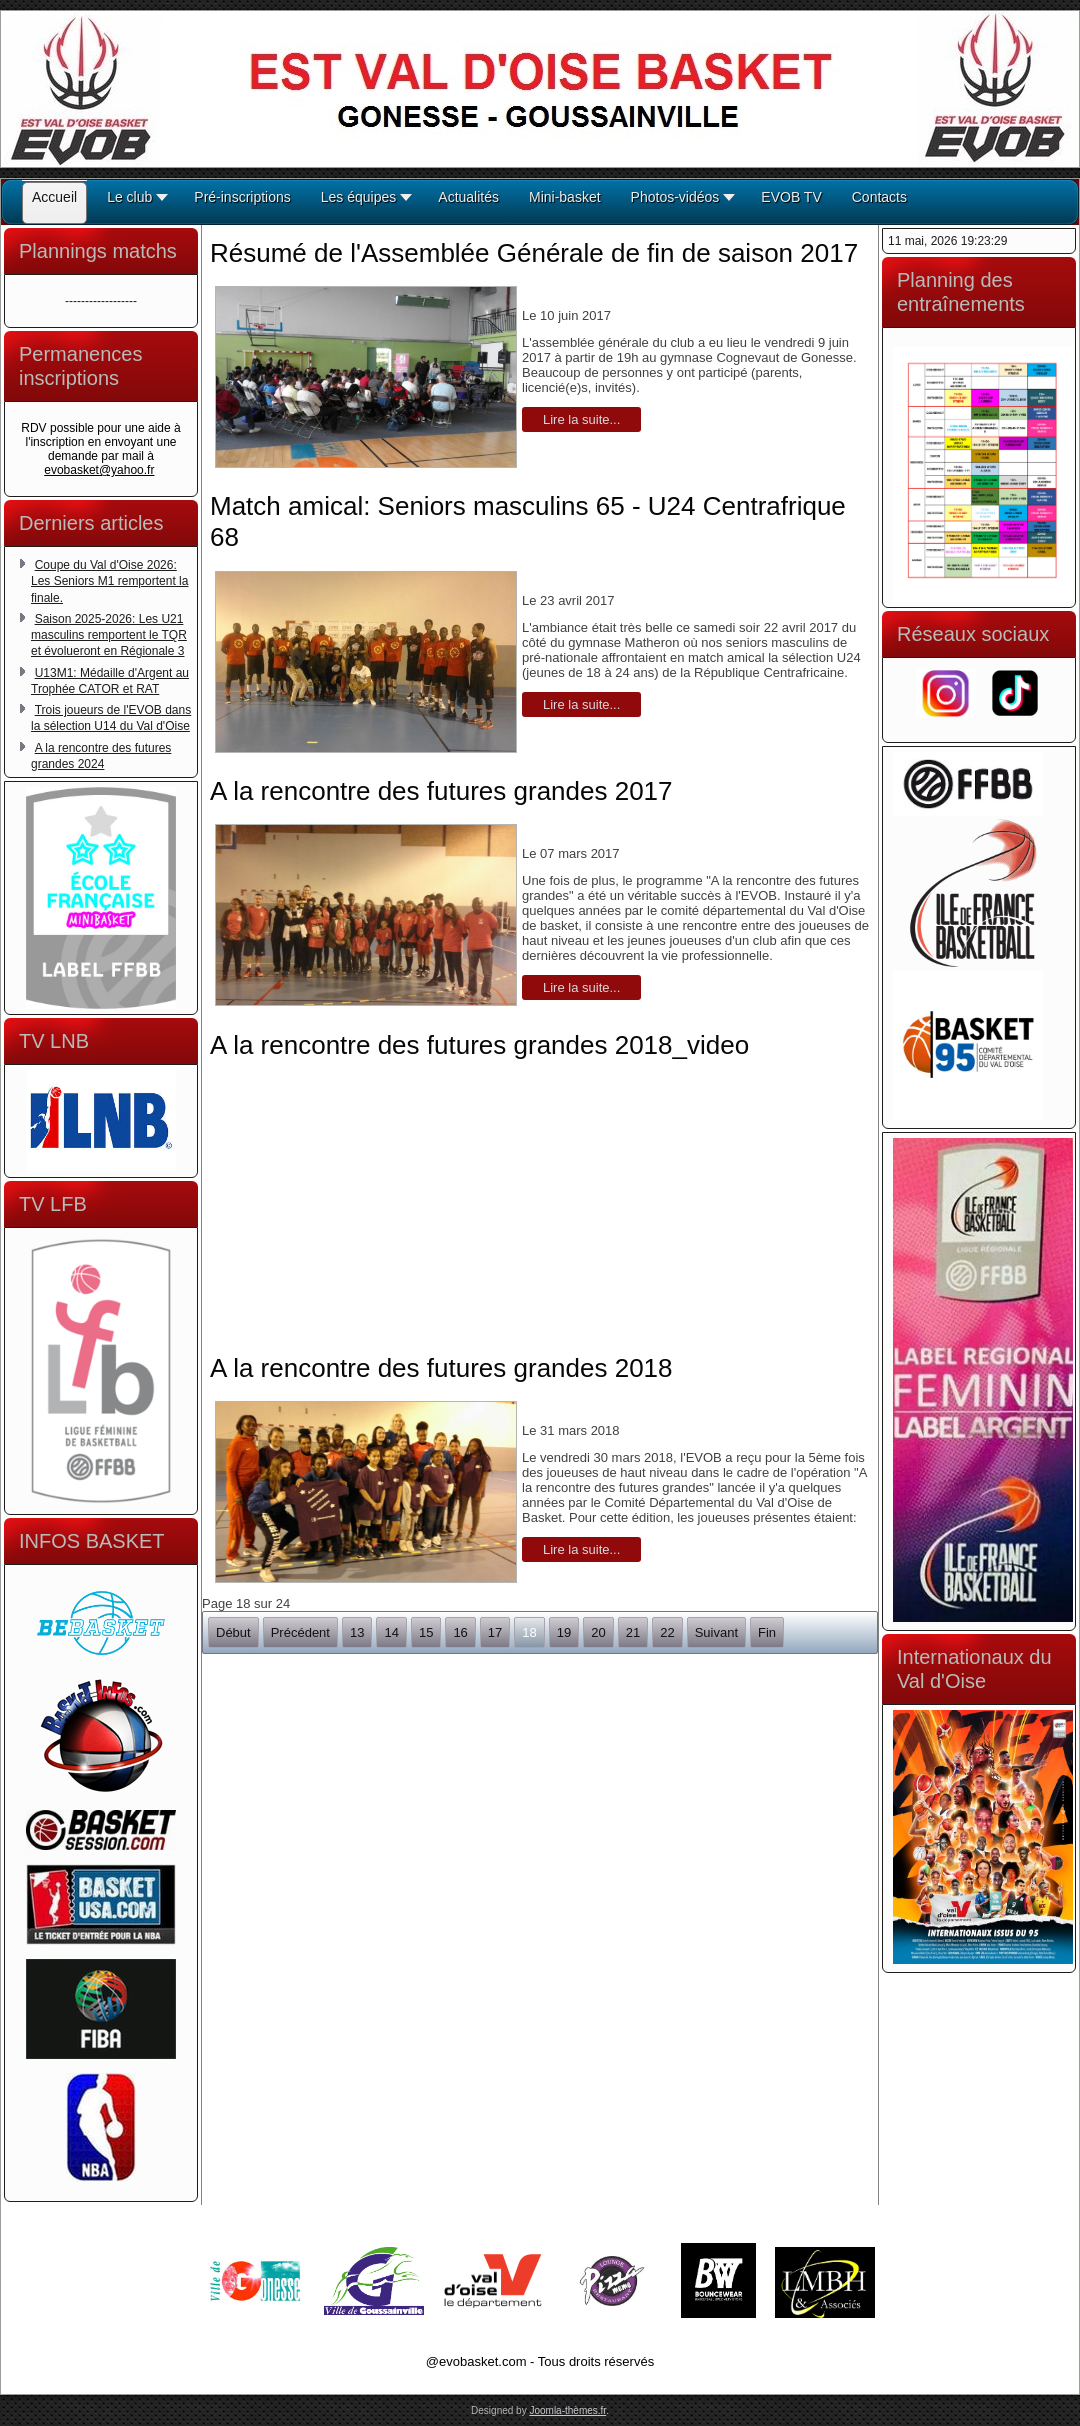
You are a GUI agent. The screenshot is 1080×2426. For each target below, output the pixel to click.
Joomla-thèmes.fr (567, 2410)
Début (233, 1632)
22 (667, 1632)
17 (495, 1632)
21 (633, 1632)
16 (460, 1632)
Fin (767, 1632)
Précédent (300, 1632)
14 (391, 1632)
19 (564, 1632)
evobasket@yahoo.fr (99, 470)
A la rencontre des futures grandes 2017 (441, 791)
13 (357, 1632)
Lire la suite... (581, 419)
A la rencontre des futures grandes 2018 (441, 1368)
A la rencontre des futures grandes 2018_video (479, 1045)
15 (426, 1632)
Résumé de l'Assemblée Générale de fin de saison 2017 (534, 253)
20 (598, 1632)
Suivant (716, 1632)
